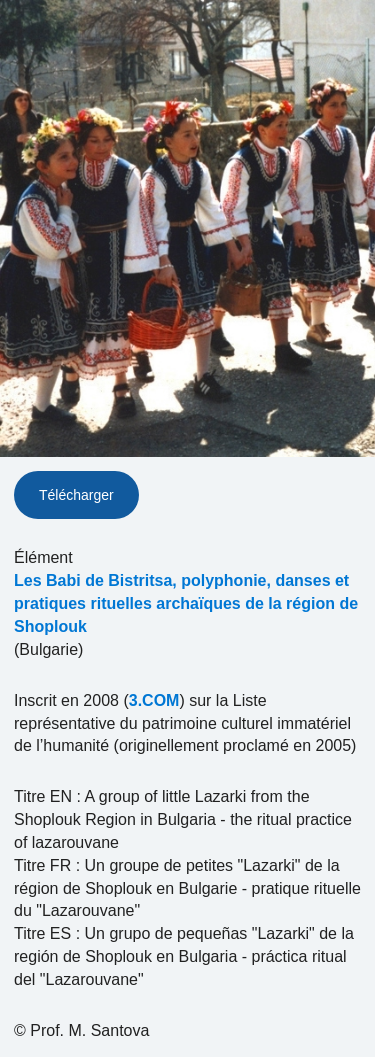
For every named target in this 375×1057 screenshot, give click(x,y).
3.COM (154, 700)
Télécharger (76, 495)
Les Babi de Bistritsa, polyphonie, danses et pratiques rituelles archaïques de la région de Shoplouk (186, 603)
